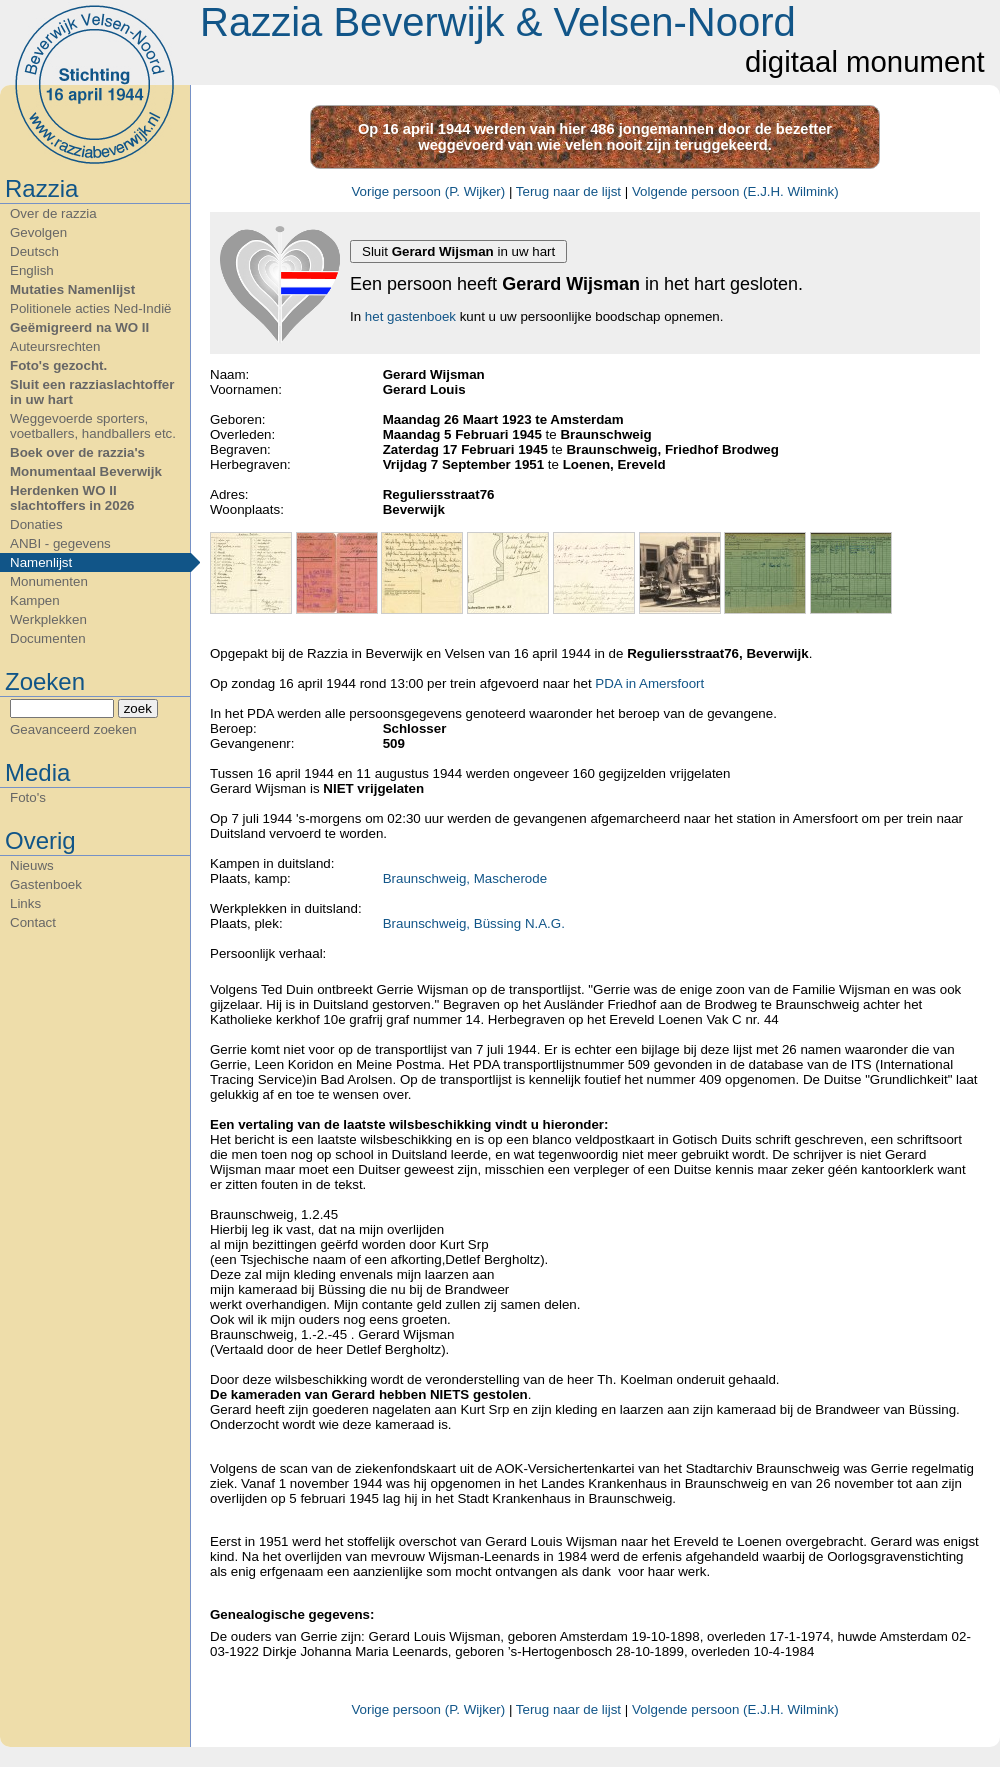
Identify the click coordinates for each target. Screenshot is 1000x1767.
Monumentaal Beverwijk (86, 471)
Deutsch (34, 251)
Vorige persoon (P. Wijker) (428, 191)
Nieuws (32, 865)
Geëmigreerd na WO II (79, 327)
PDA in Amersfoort (649, 683)
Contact (33, 922)
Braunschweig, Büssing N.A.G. (474, 923)
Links (25, 903)
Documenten (48, 638)
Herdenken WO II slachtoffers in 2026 (72, 498)
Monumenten (49, 581)
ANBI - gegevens (60, 543)
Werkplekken (48, 619)
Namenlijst (41, 562)
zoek (138, 708)
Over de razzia (53, 213)
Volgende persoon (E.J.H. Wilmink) (735, 191)
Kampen (35, 600)
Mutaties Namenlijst (72, 289)
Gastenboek (46, 884)
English (32, 270)
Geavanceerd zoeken (73, 729)
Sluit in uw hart (458, 251)
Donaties (36, 524)
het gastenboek (410, 316)
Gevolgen (38, 232)
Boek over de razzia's (77, 452)
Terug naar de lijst (568, 191)
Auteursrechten (55, 346)
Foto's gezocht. (58, 365)
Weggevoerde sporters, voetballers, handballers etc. (93, 426)
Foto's (28, 797)
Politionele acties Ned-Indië (91, 308)
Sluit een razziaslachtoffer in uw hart (92, 392)
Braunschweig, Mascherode (465, 878)
